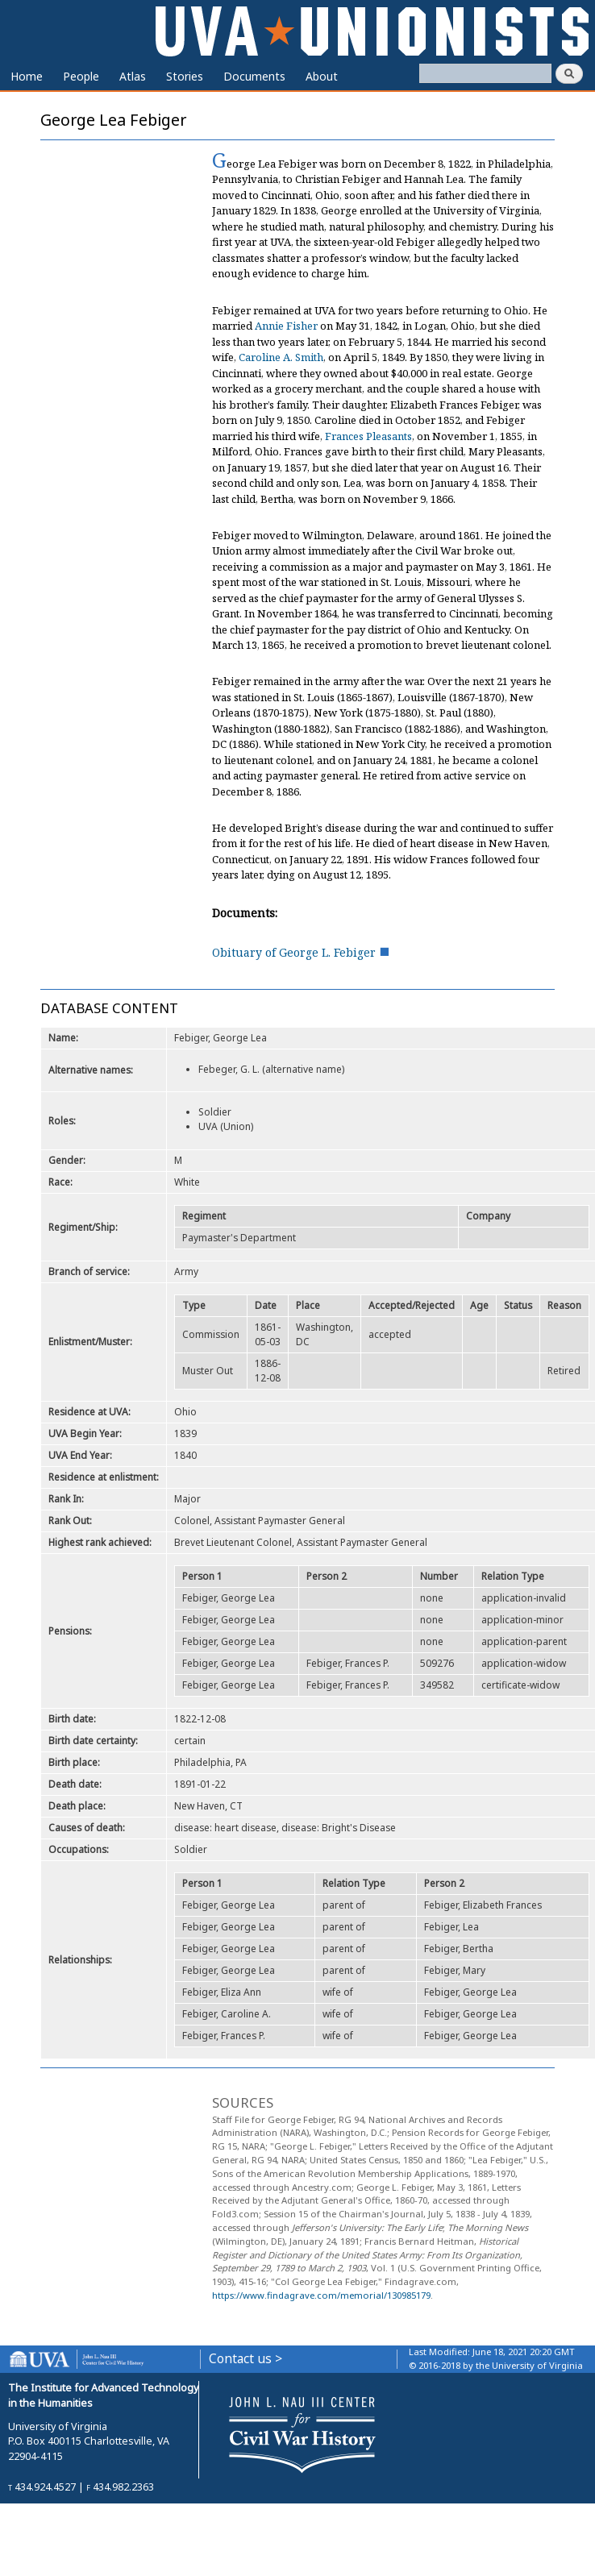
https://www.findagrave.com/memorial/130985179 (321, 2295)
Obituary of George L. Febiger (294, 952)
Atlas (132, 76)
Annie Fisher (286, 325)
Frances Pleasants (368, 436)
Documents (254, 76)
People (81, 76)
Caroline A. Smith (281, 357)
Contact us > (245, 2358)
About (322, 76)
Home (26, 76)
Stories (184, 76)
